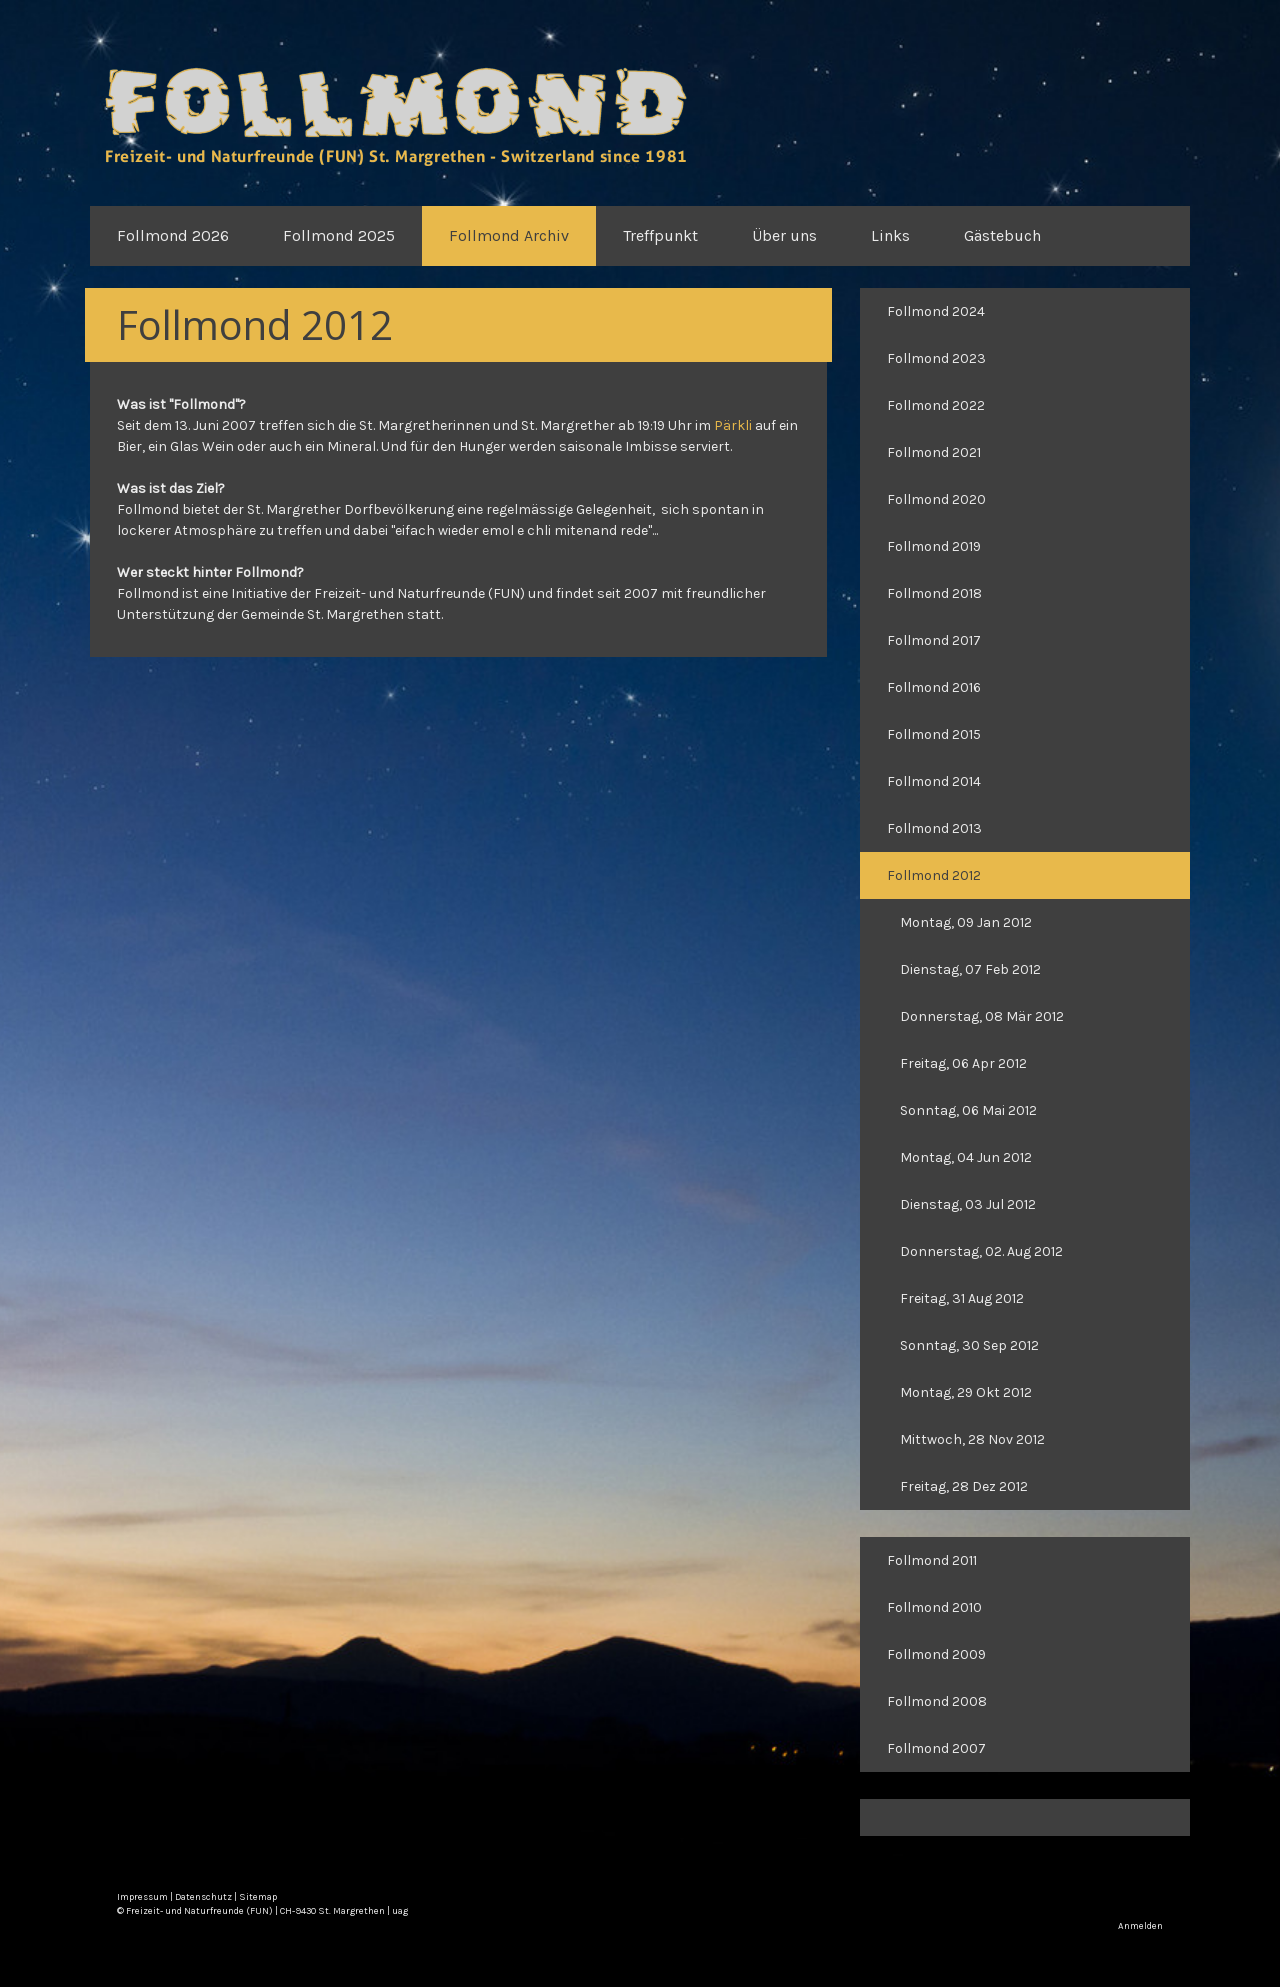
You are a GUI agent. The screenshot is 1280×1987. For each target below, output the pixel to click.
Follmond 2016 (934, 687)
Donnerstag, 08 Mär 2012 (982, 1016)
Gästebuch (1002, 235)
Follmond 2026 (173, 235)
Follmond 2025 (339, 235)
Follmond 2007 (936, 1748)
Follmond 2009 (936, 1654)
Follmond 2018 (934, 593)
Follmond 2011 (932, 1560)
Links (890, 235)
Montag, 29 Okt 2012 (966, 1392)
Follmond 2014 (934, 781)
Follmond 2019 (934, 546)
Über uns (784, 235)
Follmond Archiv (509, 235)
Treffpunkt (660, 235)
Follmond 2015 (934, 734)
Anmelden (1140, 1925)
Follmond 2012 (934, 875)
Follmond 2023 (936, 358)
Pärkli (733, 425)
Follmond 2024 (936, 311)
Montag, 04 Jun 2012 (966, 1157)
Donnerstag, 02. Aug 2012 (981, 1251)
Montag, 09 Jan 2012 (966, 922)
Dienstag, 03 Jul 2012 (968, 1204)
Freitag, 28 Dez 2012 (964, 1486)
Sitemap (258, 1896)
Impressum (142, 1896)
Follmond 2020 (936, 499)
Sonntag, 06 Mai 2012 (968, 1110)
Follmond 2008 (937, 1701)
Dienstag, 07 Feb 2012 (970, 969)
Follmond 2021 (934, 452)
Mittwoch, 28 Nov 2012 (972, 1439)
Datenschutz (203, 1896)
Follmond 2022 (936, 405)
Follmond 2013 (934, 828)
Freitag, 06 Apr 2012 (963, 1063)
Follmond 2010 (934, 1607)
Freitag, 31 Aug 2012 (962, 1298)
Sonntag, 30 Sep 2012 (969, 1345)
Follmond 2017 (934, 640)
